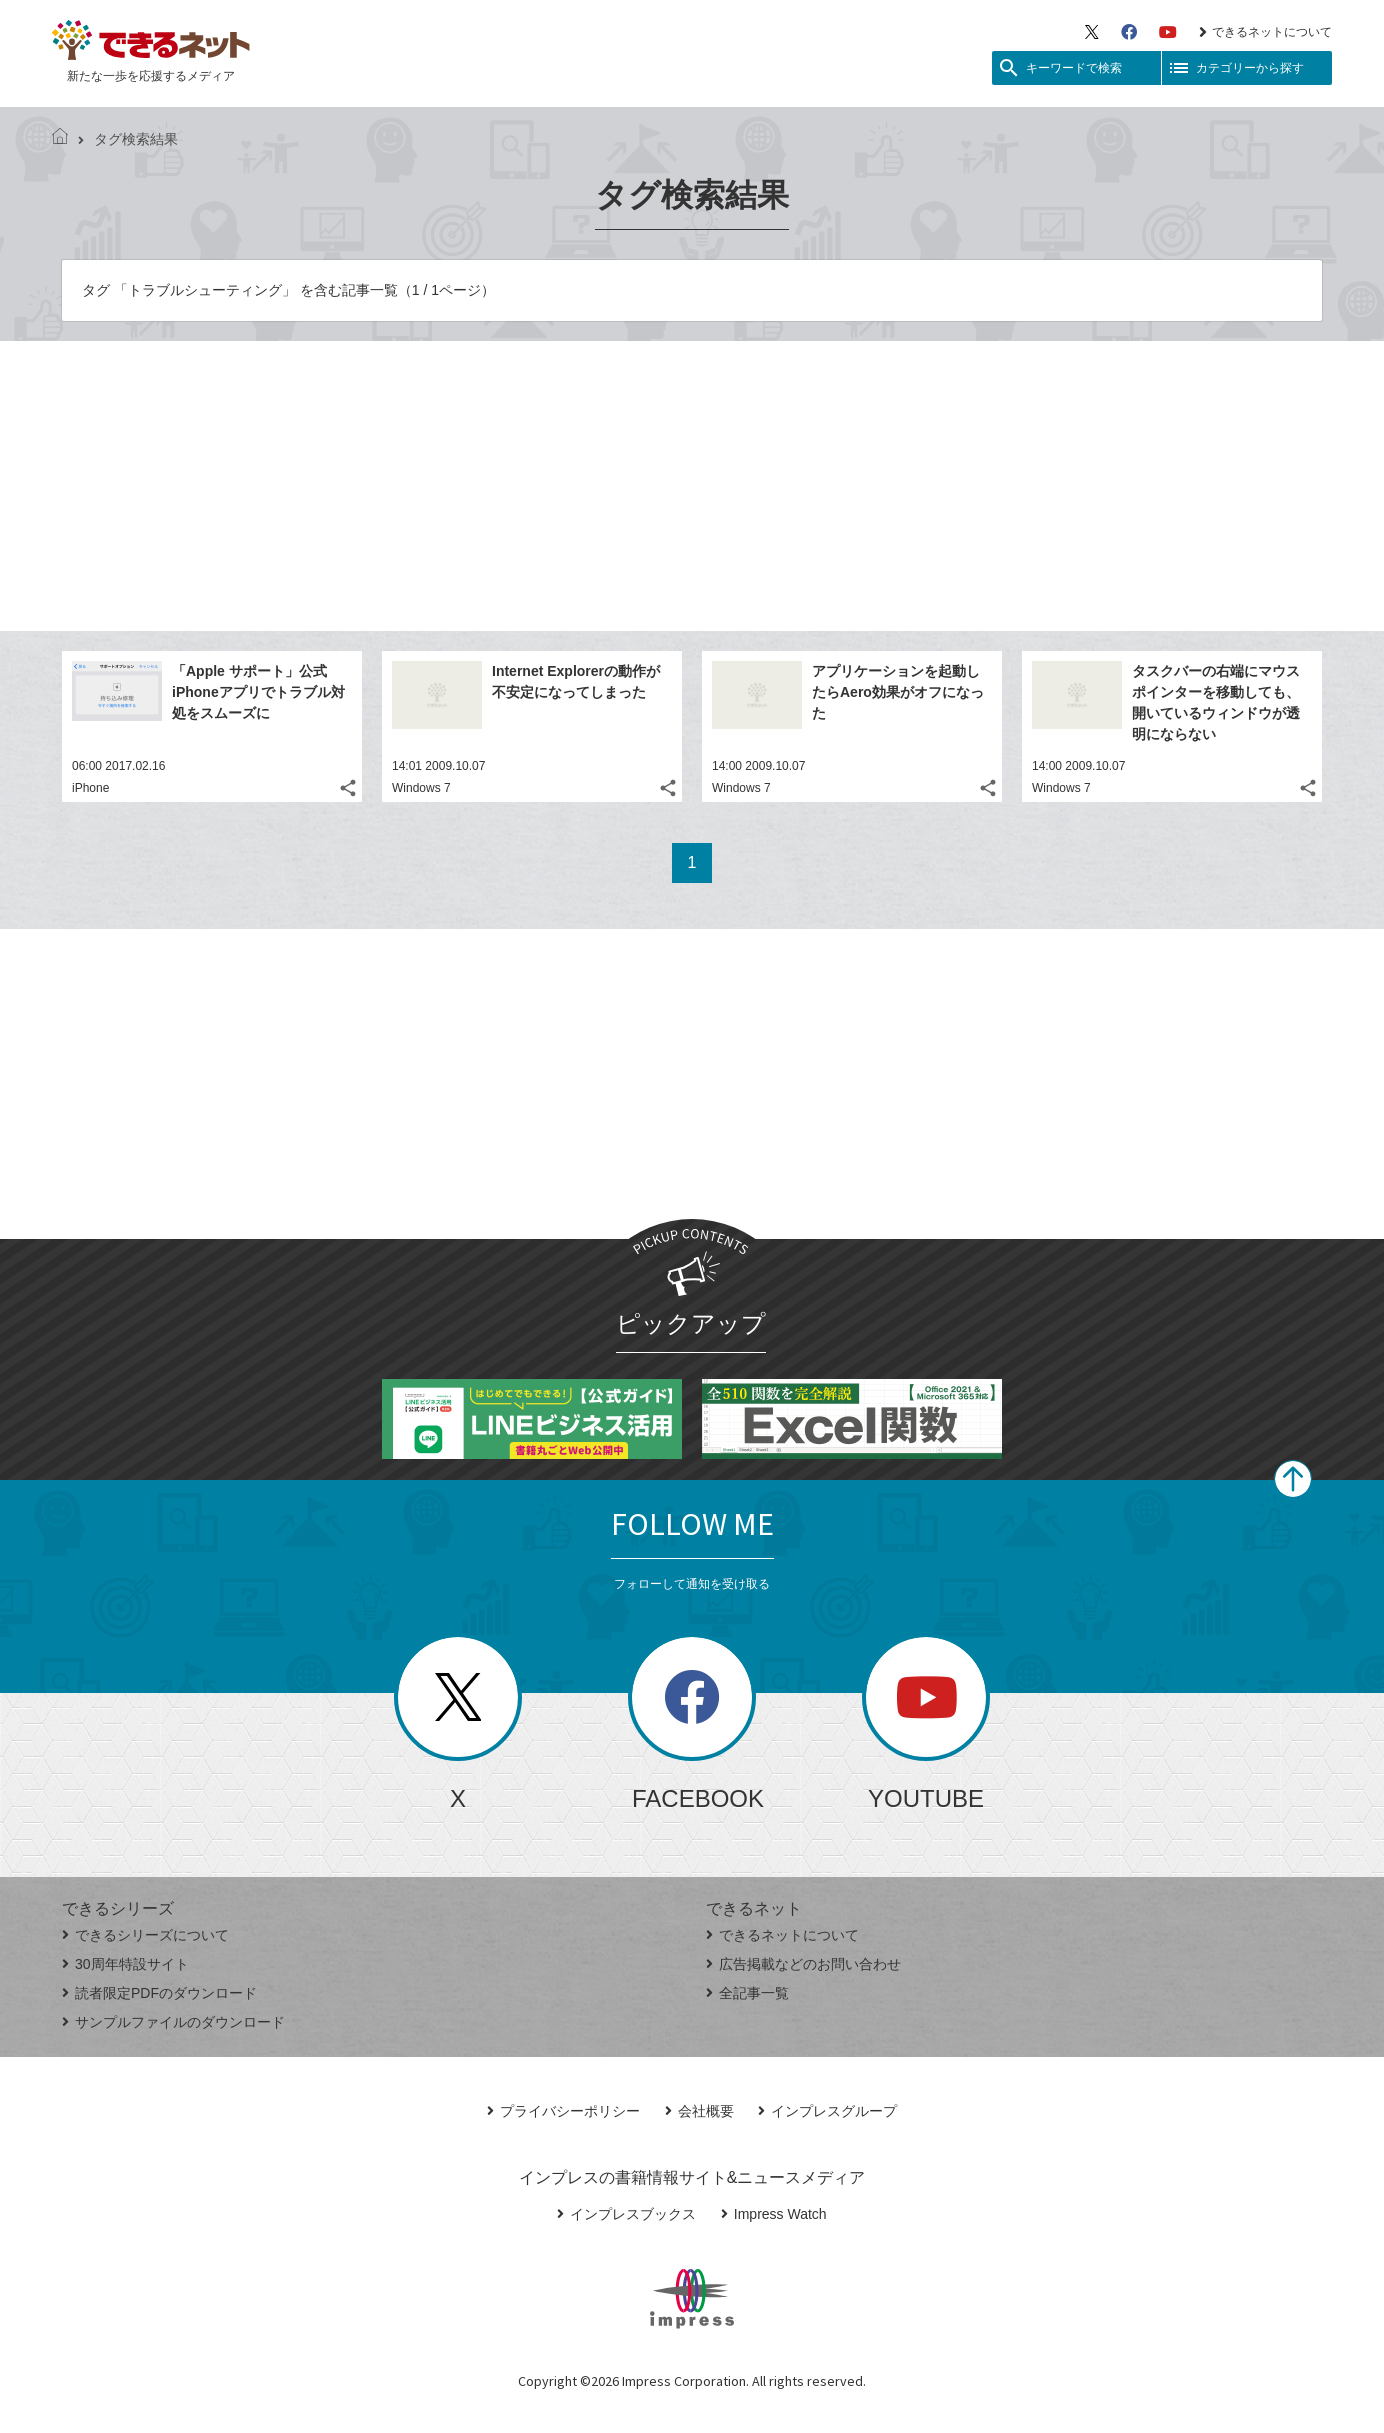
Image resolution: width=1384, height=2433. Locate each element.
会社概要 (699, 2111)
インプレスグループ (827, 2111)
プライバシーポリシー (563, 2111)
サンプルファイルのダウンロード (173, 2022)
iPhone (90, 788)
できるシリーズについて (145, 1935)
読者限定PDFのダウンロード (159, 1993)
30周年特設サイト (125, 1964)
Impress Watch (774, 2214)
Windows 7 (421, 788)
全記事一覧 (747, 1993)
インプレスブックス (626, 2214)
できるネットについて (1265, 32)
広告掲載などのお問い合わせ (803, 1964)
